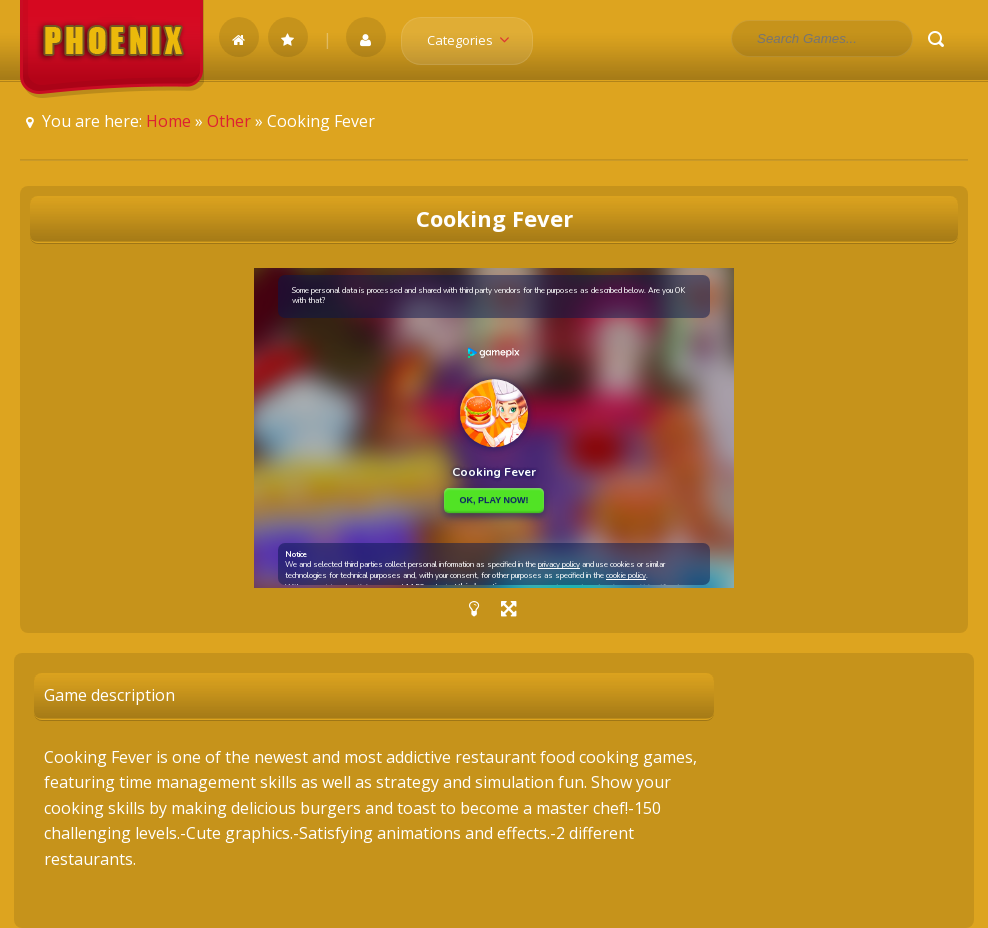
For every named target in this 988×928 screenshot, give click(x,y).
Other (229, 121)
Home (168, 121)
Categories (474, 40)
